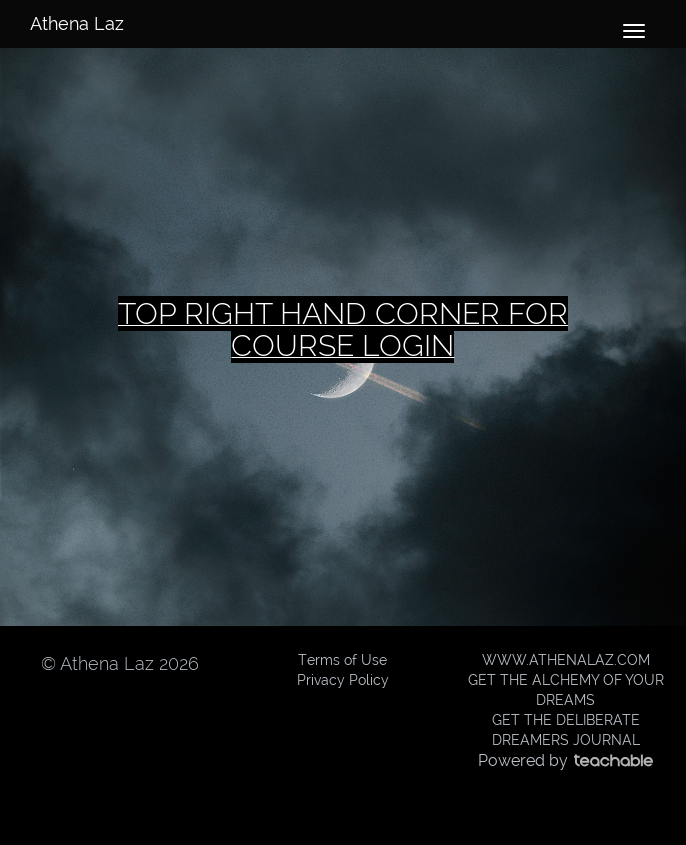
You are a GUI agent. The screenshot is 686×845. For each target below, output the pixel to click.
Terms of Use (342, 660)
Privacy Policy (343, 680)
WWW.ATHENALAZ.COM (566, 660)
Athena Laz (77, 23)
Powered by (565, 760)
